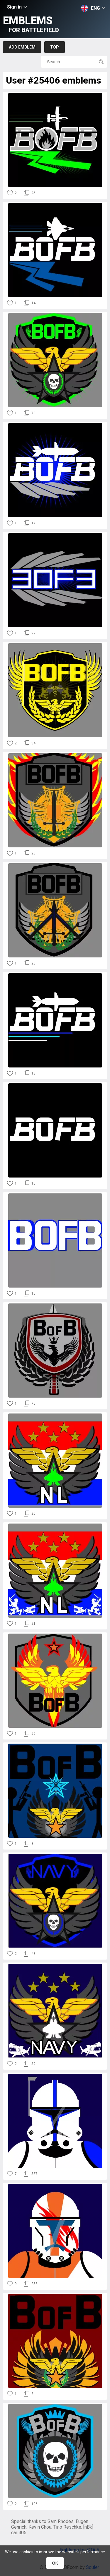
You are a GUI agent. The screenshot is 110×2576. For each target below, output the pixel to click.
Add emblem (22, 47)
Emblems (31, 24)
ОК (55, 2563)
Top (54, 47)
